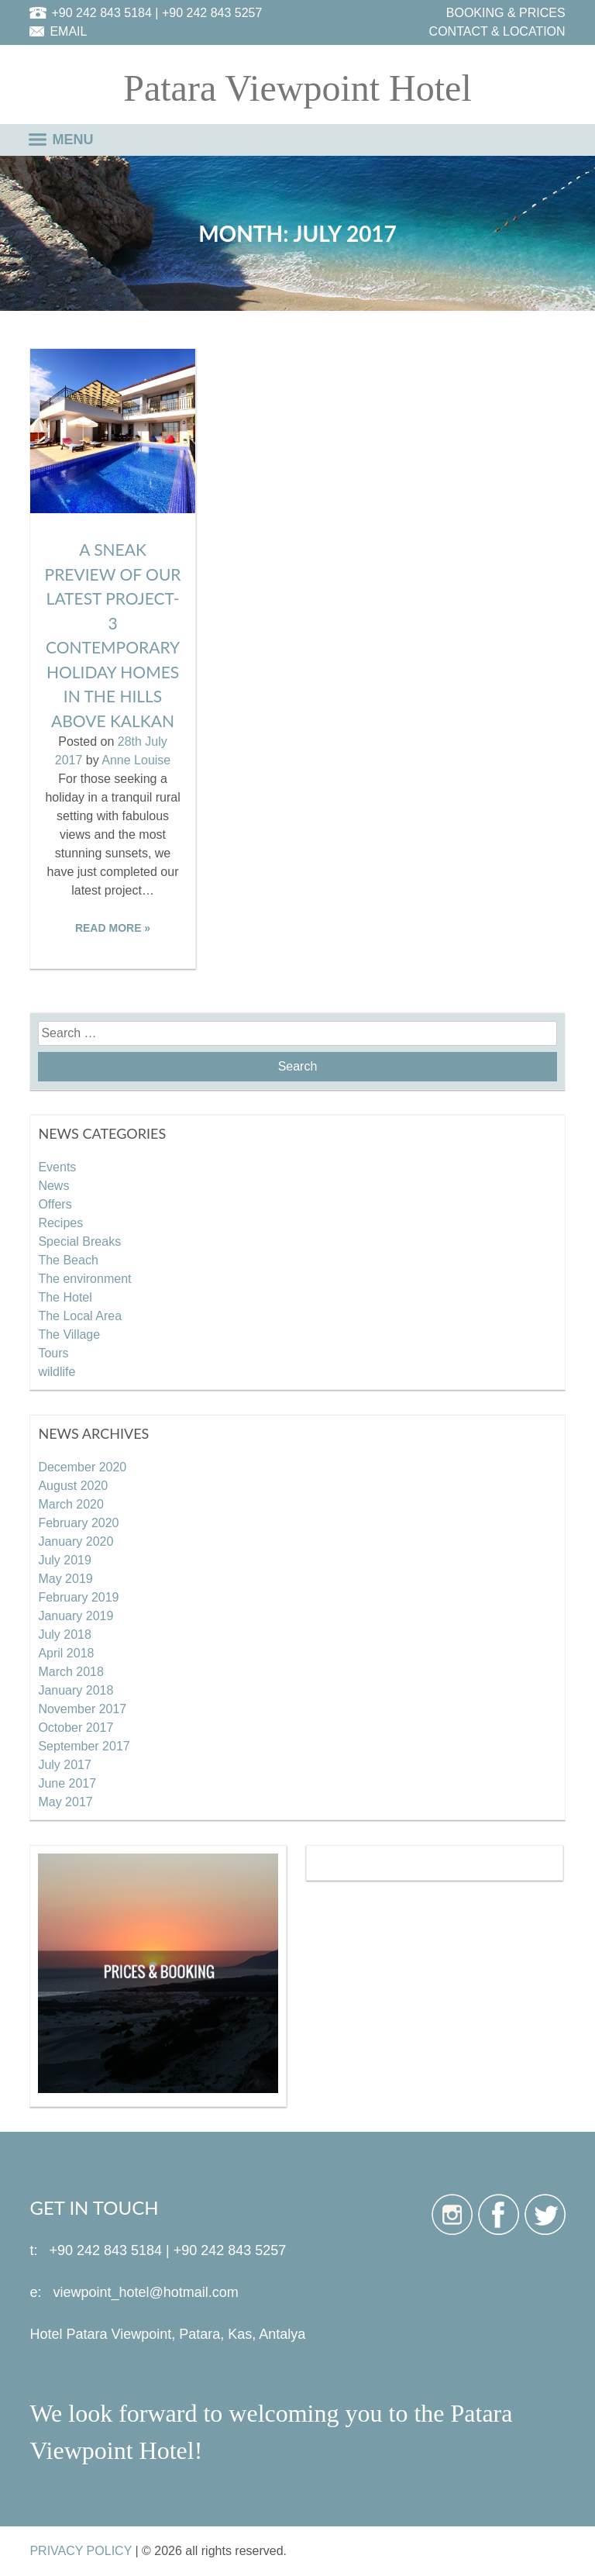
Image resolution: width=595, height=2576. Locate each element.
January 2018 (75, 1690)
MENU (73, 139)
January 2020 (75, 1541)
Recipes (60, 1222)
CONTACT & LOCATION (497, 31)
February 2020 (78, 1522)
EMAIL (68, 31)
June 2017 (67, 1783)
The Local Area (80, 1315)
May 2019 (65, 1578)
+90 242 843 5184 (101, 12)
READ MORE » (112, 928)
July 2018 (64, 1634)
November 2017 (82, 1709)
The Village (69, 1334)
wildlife (56, 1371)
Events (57, 1167)
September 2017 (83, 1746)
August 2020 (73, 1485)
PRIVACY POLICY (80, 2550)
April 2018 (66, 1653)
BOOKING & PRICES (506, 12)
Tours (53, 1353)
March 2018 (71, 1671)
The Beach (68, 1260)
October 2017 (75, 1727)
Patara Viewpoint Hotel (297, 88)
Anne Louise (135, 760)
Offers (54, 1204)
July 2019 (64, 1560)
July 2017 (64, 1764)
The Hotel (64, 1297)
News (53, 1185)
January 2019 (75, 1616)
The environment (84, 1278)
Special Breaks (79, 1241)
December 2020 (82, 1467)
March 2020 (71, 1504)
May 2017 (65, 1802)
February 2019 (78, 1597)
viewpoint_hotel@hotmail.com (145, 2292)
